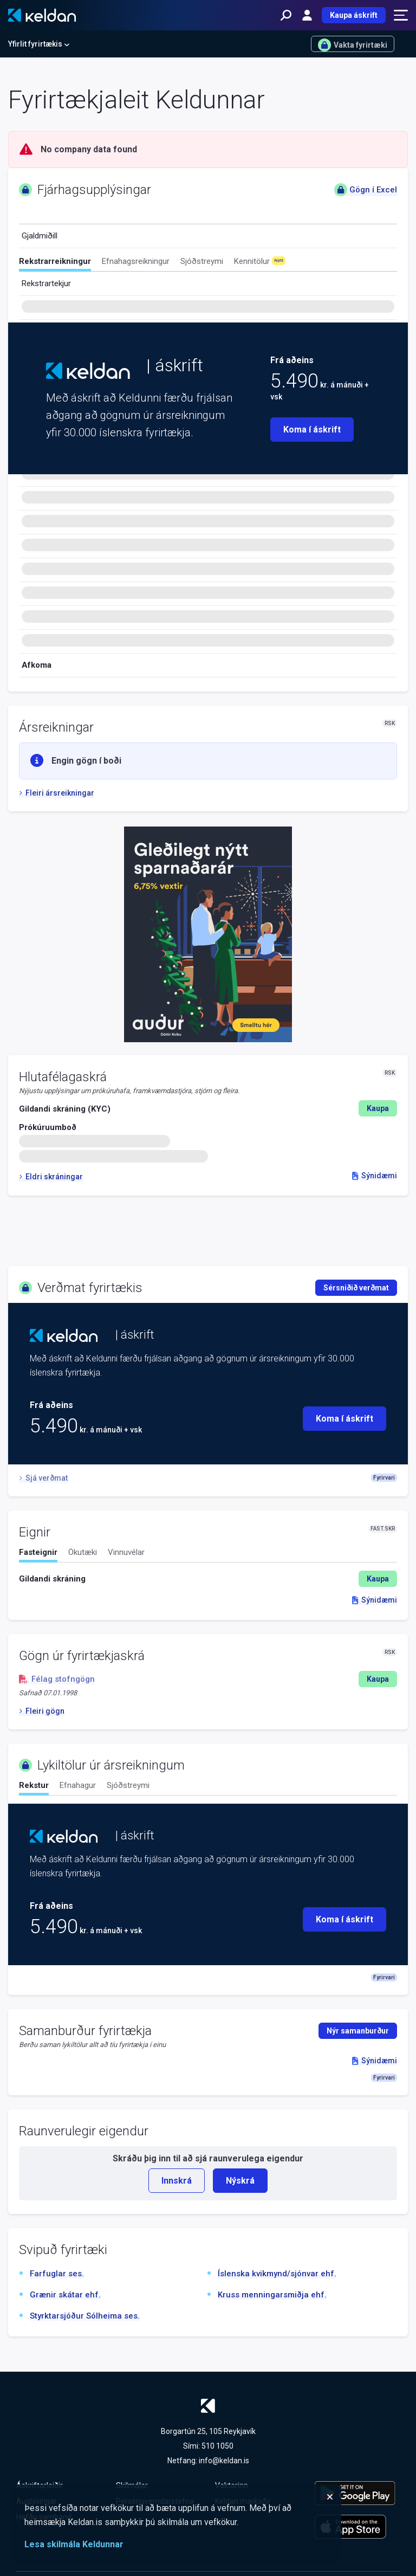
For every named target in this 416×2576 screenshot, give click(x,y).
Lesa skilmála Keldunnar (73, 2544)
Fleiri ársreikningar (56, 793)
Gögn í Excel (365, 189)
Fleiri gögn (41, 1711)
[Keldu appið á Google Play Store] (357, 2493)
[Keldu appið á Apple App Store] (357, 2527)
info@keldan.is (224, 2460)
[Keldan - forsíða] (42, 15)
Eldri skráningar (51, 1176)
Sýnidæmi (374, 1175)
